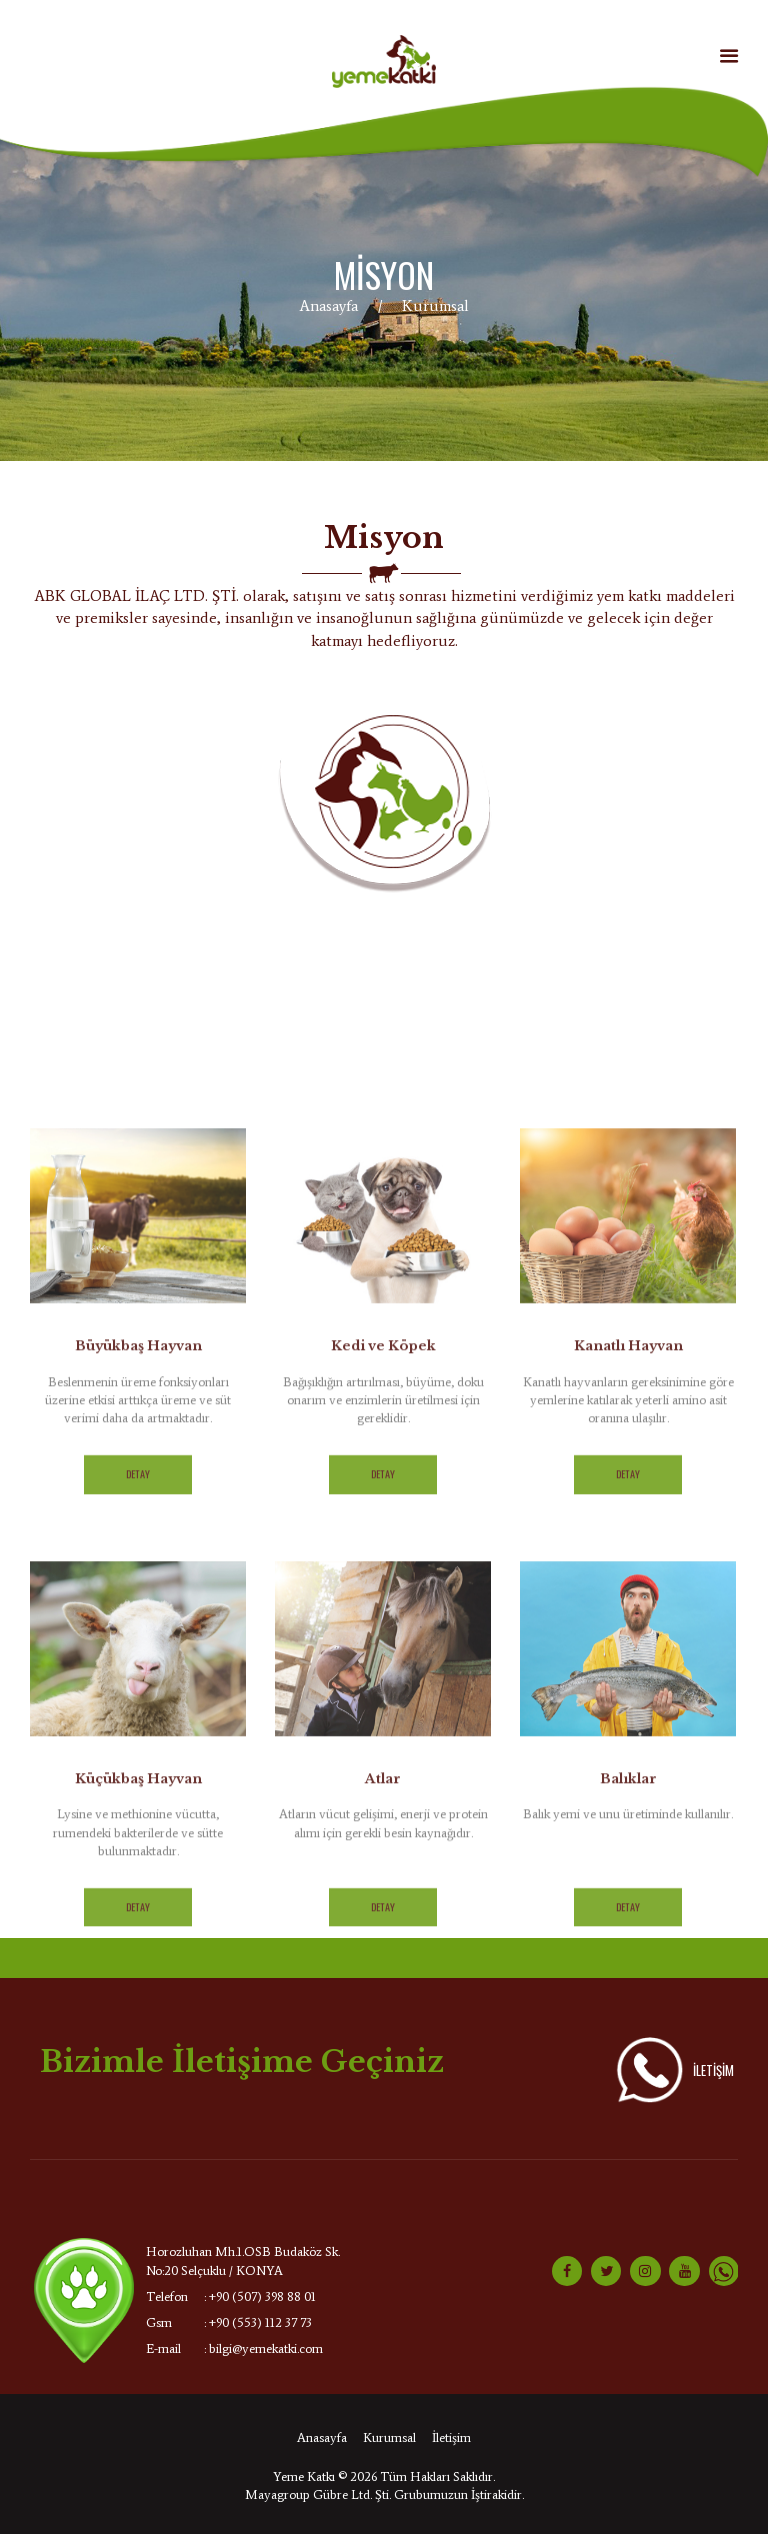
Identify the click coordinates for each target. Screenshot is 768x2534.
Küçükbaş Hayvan (138, 2138)
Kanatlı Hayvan (628, 1706)
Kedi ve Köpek (383, 1706)
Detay (138, 1834)
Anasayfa (328, 305)
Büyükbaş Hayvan (138, 1706)
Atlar (383, 2138)
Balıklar (628, 2138)
